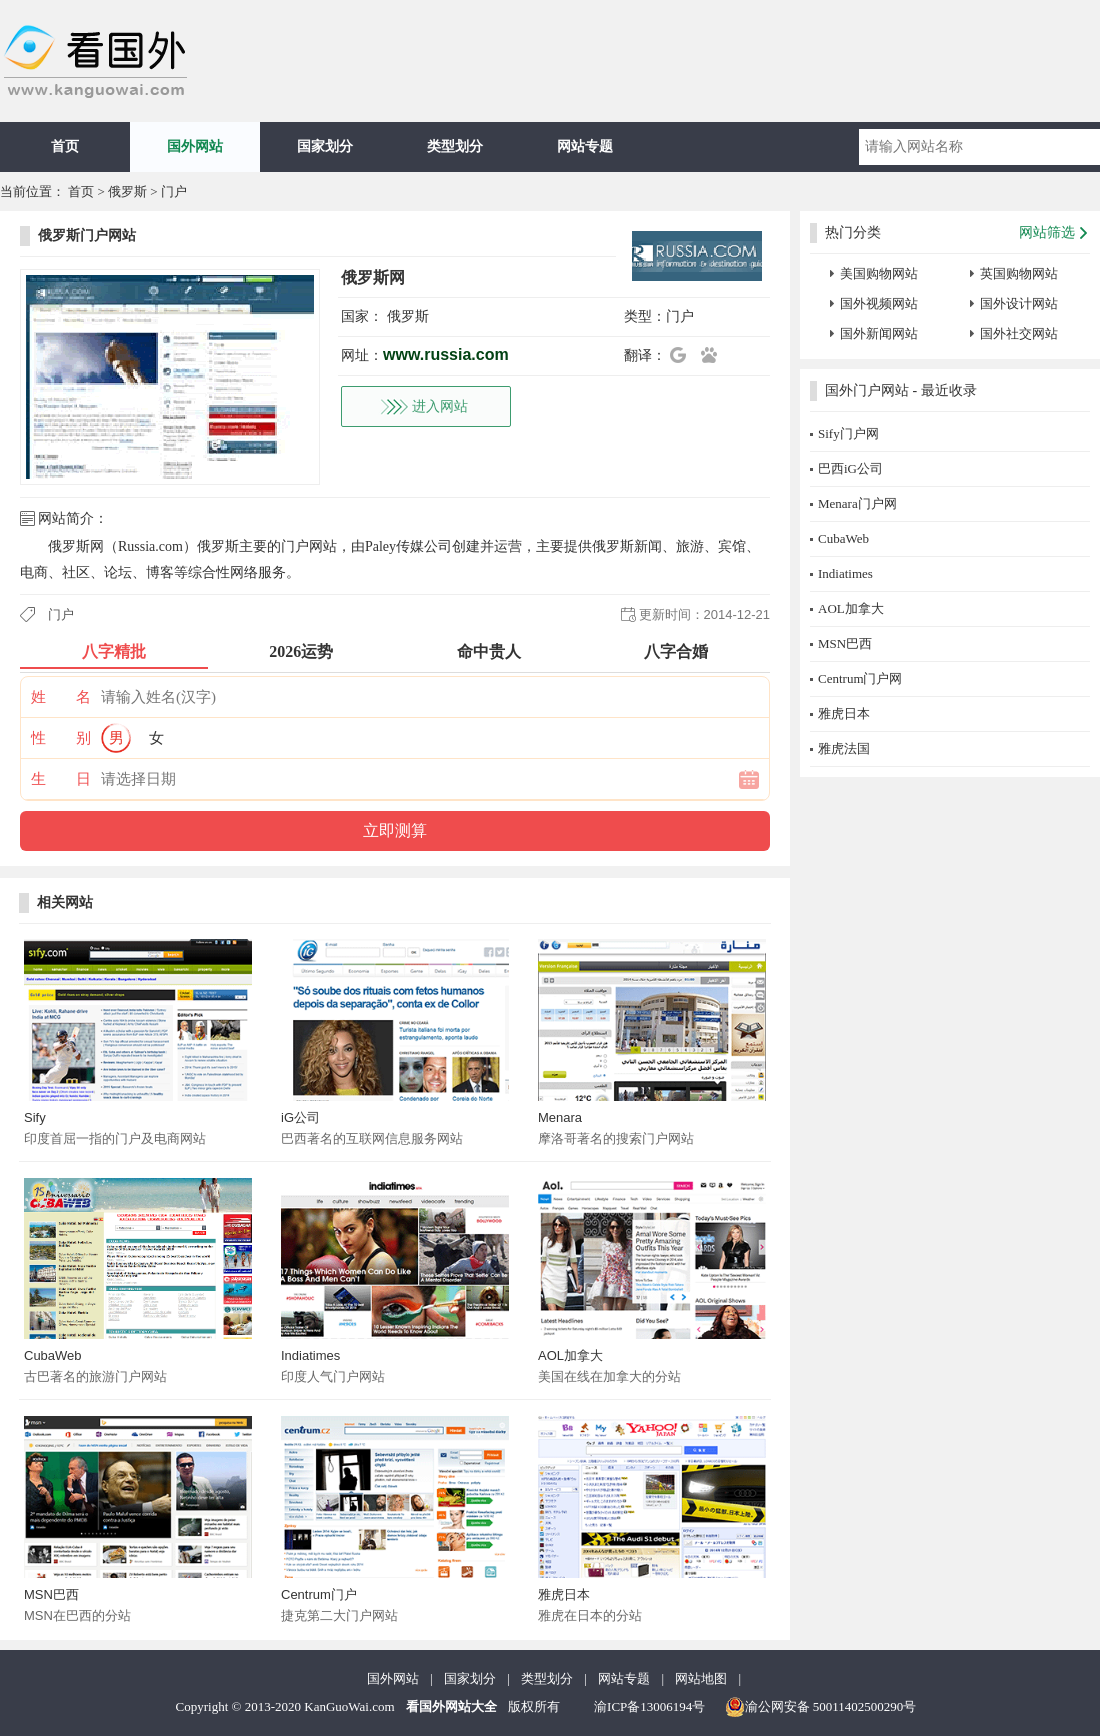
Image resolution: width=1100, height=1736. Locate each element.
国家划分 (325, 146)
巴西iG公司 (850, 468)
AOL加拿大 (570, 1355)
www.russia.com (446, 354)
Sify (35, 1117)
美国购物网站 (879, 273)
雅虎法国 (844, 748)
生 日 (61, 779)
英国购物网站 (1019, 273)
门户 (174, 191)
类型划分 (455, 146)
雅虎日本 (564, 1594)
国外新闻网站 (879, 333)
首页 (65, 146)
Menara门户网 (857, 503)
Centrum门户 (319, 1594)
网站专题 (585, 146)
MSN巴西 (51, 1594)
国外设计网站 (1019, 303)
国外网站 (195, 146)
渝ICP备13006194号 (649, 1706)
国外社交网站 (1019, 333)
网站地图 (701, 1678)
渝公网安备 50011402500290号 (821, 1707)
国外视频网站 (879, 303)
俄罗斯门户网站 (87, 235)
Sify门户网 (848, 433)
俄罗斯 (127, 191)
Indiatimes (310, 1355)
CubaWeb (53, 1355)
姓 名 (61, 697)
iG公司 (300, 1117)
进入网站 (440, 406)
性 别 (61, 738)
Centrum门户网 (860, 678)
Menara (560, 1117)
